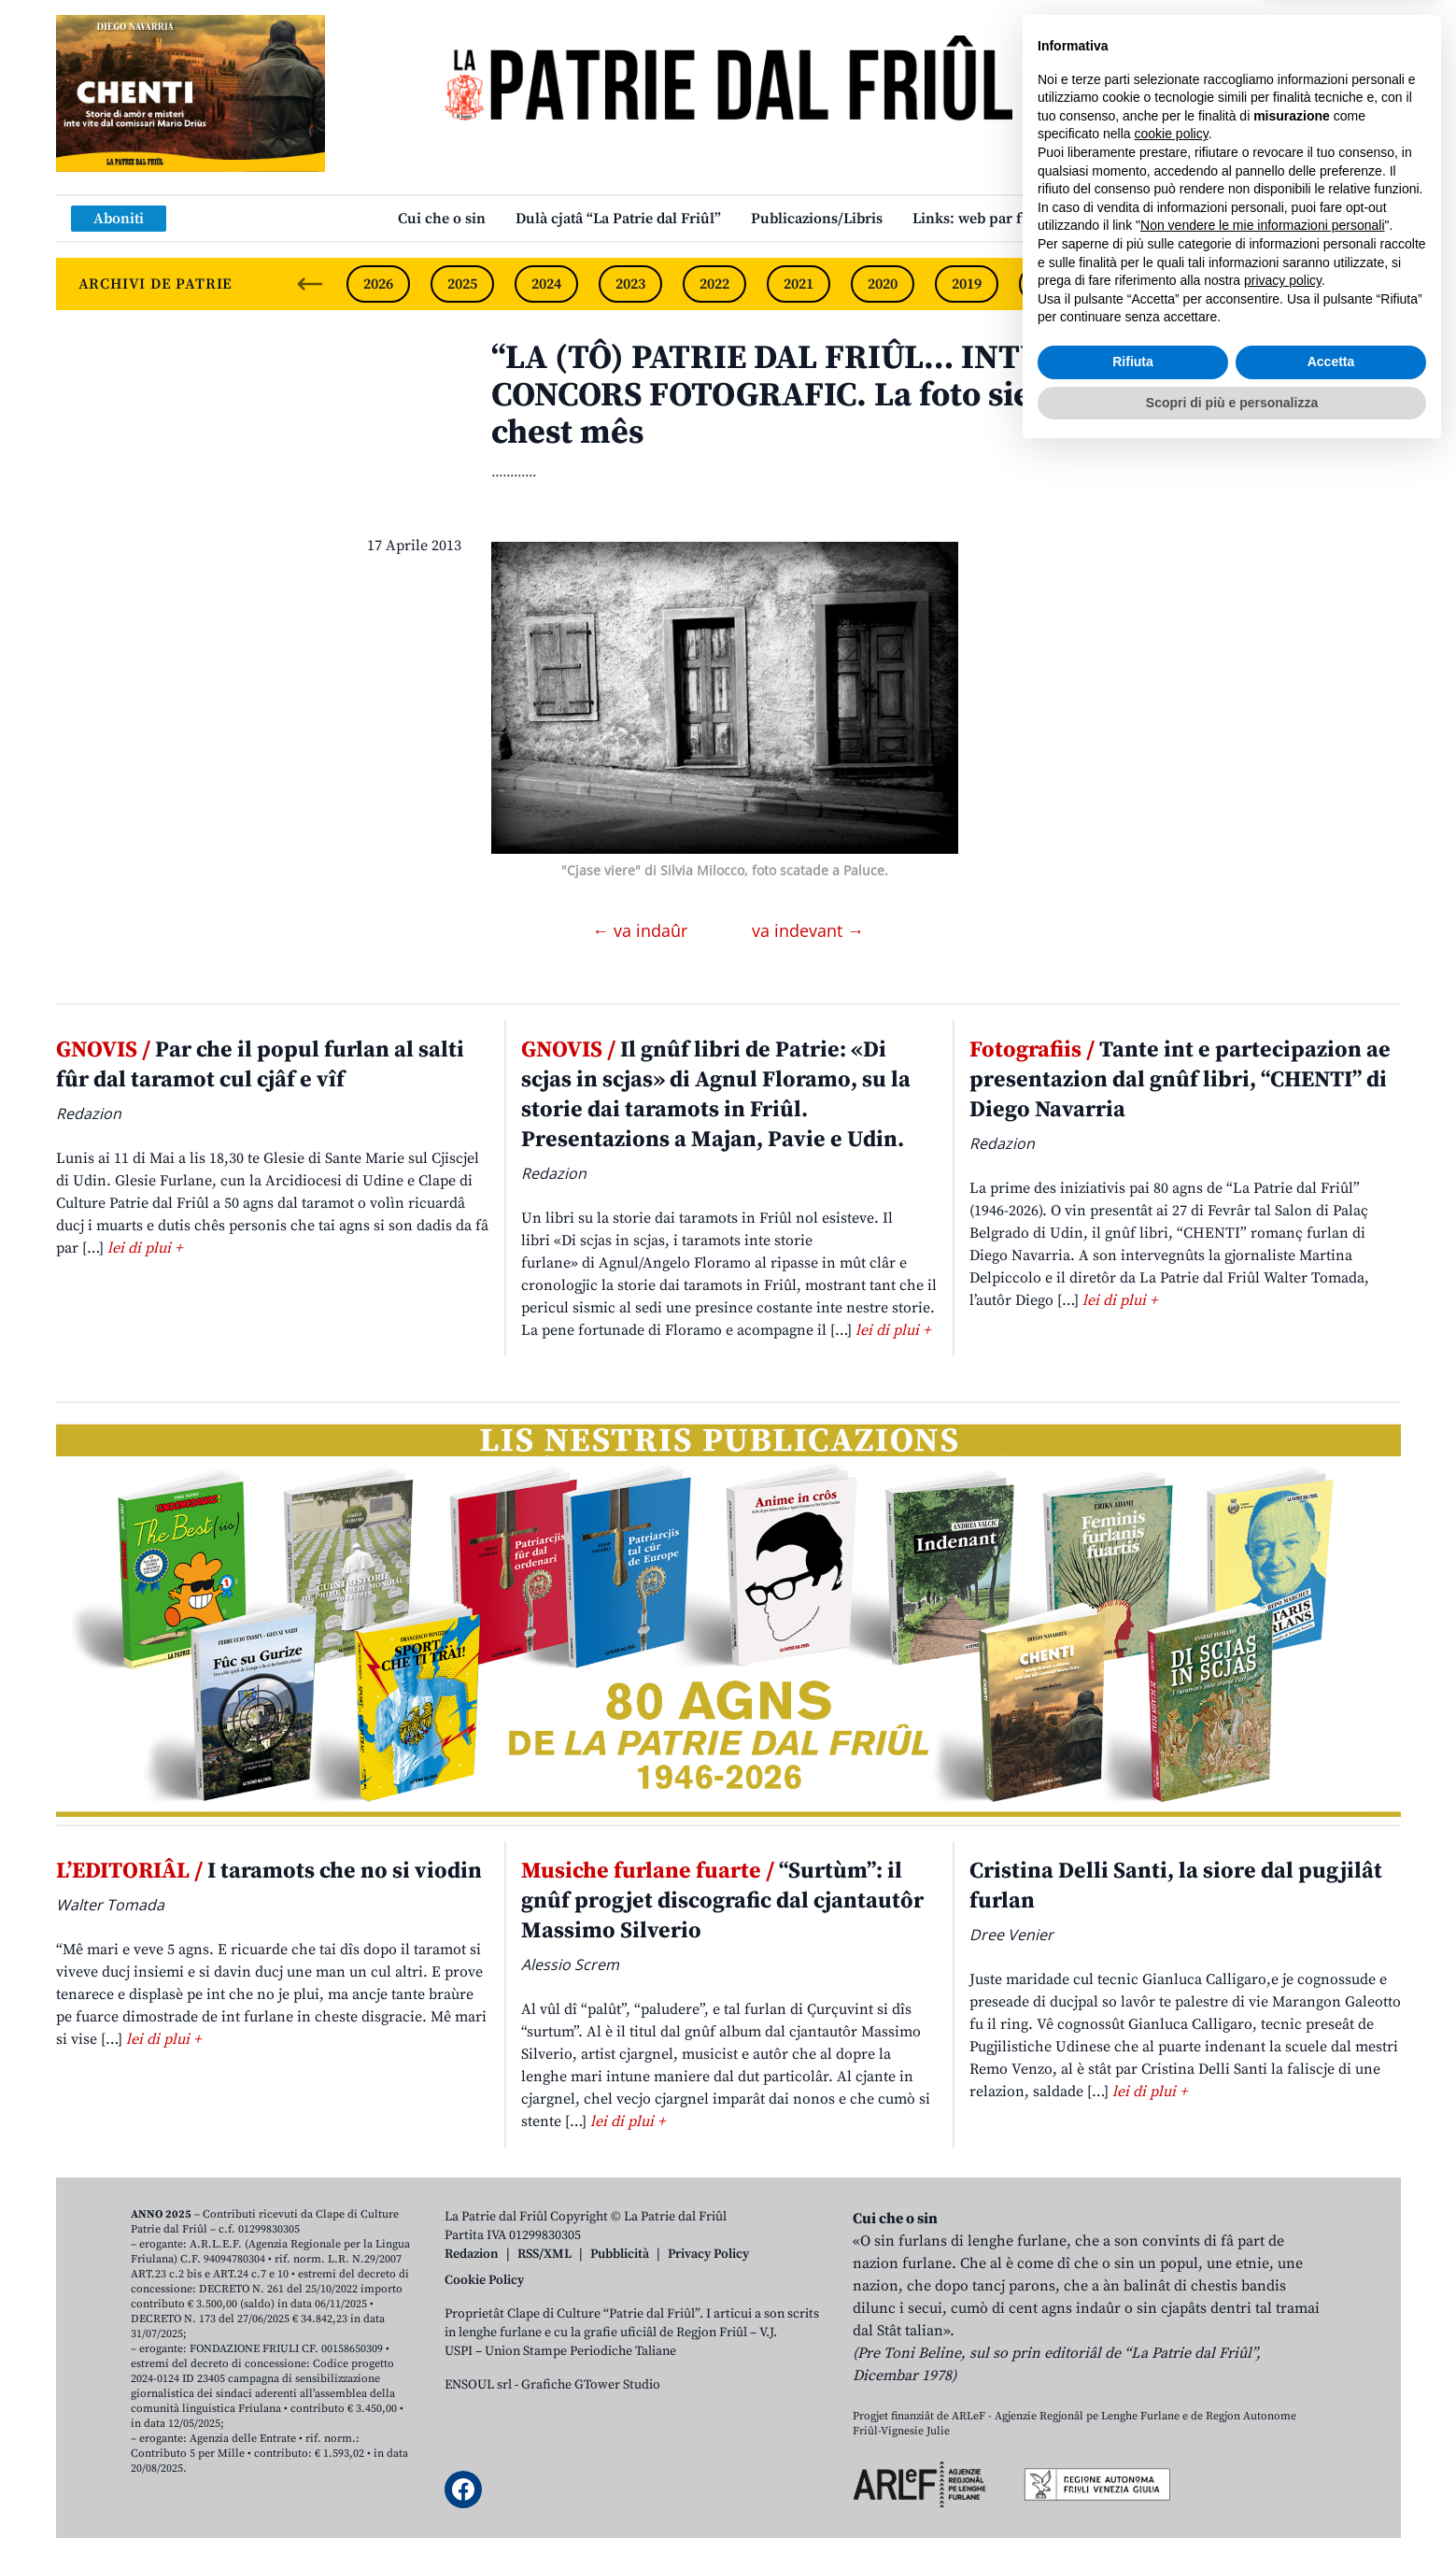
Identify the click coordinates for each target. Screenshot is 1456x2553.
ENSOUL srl (478, 2384)
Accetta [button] (1331, 2461)
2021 (798, 284)
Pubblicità (619, 2254)
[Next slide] (1371, 284)
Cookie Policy (484, 2280)
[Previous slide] (310, 284)
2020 (883, 284)
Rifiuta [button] (1132, 2461)
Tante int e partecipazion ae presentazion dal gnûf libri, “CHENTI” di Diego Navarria (1180, 1080)
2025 (462, 284)
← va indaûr (642, 930)
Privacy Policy (708, 2254)
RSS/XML (544, 2254)
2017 (1135, 284)
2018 (1051, 284)
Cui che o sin (442, 218)
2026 (378, 284)
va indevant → (808, 930)
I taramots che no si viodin (269, 1871)
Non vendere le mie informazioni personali (1262, 2325)
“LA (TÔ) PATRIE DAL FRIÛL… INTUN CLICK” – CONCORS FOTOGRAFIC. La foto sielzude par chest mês (850, 395)
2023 (630, 284)
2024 (546, 284)
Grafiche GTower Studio (590, 2384)
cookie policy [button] (1172, 2233)
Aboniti (118, 218)
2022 (714, 284)
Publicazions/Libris (817, 218)
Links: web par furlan (985, 218)
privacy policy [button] (1283, 2380)
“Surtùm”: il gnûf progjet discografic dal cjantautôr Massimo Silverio (722, 1901)
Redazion (472, 2254)
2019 (967, 284)
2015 (1303, 284)
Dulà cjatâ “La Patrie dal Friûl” (618, 218)
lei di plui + (144, 1248)
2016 (1219, 284)
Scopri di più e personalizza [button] (1232, 2501)
